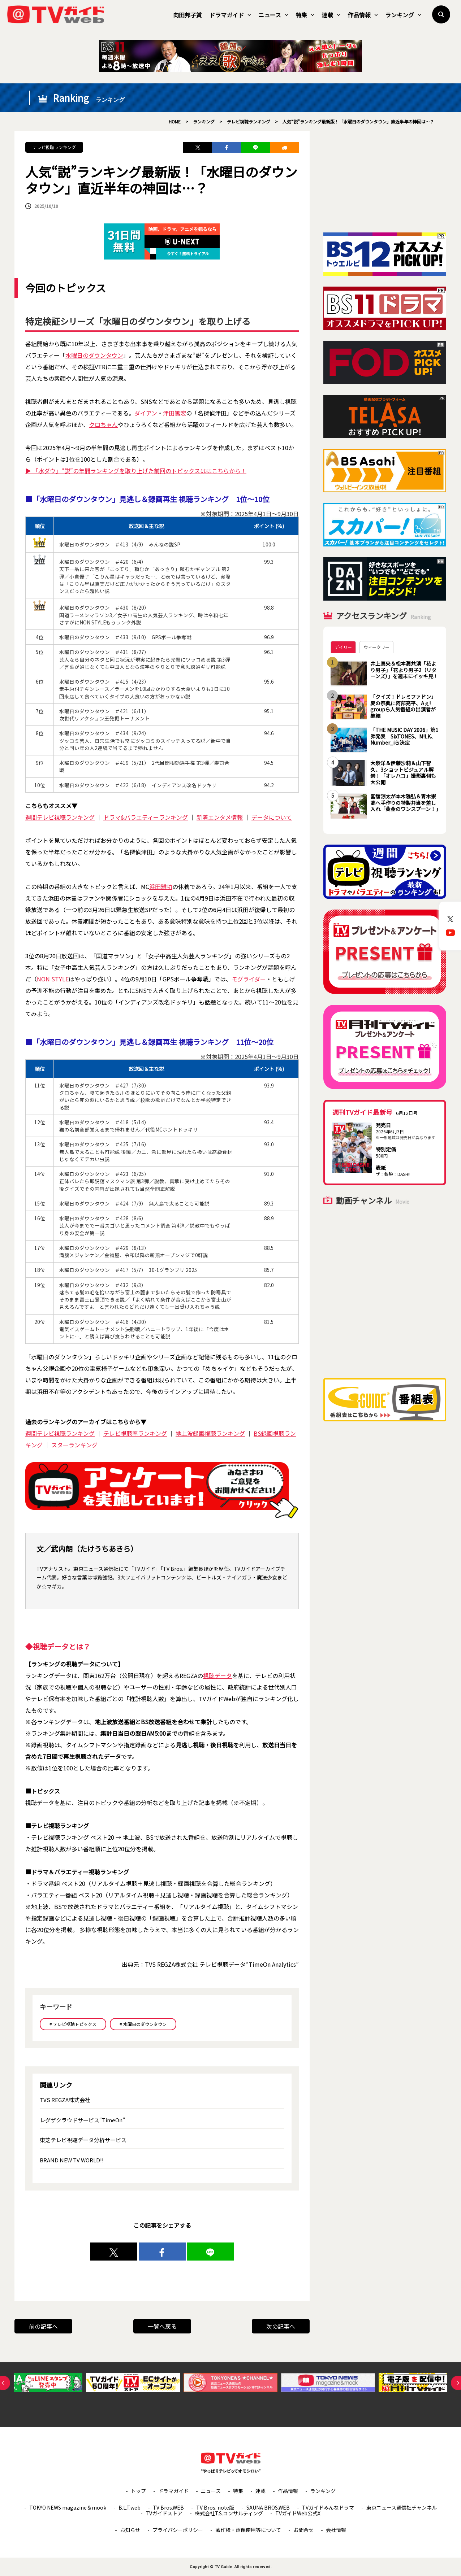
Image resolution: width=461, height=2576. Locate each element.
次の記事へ (280, 2326)
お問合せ (303, 2529)
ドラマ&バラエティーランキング (145, 817)
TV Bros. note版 (215, 2507)
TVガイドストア (164, 2513)
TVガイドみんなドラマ (328, 2507)
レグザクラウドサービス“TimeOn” (82, 2120)
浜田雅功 (160, 886)
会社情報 (336, 2529)
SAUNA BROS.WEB (268, 2507)
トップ (138, 2490)
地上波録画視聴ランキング (210, 1433)
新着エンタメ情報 (220, 817)
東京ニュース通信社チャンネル (401, 2507)
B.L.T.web (130, 2507)
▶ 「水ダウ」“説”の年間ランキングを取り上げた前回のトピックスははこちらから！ (135, 470)
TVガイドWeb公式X (297, 2513)
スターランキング (74, 1444)
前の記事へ (43, 2326)
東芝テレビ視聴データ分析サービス (83, 2140)
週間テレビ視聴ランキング (60, 817)
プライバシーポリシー (177, 2529)
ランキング (403, 14)
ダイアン (145, 413)
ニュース (273, 14)
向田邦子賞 (187, 14)
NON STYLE (53, 979)
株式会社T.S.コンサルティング (229, 2513)
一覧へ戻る (162, 2326)
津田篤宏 (174, 413)
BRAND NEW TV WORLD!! (72, 2160)
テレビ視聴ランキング (54, 147)
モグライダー (249, 979)
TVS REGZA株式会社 (65, 2100)
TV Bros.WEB (168, 2507)
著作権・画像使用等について (248, 2529)
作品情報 (363, 14)
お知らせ (130, 2529)
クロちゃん (103, 424)
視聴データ (217, 1675)
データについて (271, 817)
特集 (305, 14)
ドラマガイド (230, 14)
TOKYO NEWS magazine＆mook (67, 2507)
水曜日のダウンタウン (94, 355)
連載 (331, 14)
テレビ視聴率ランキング (135, 1433)
